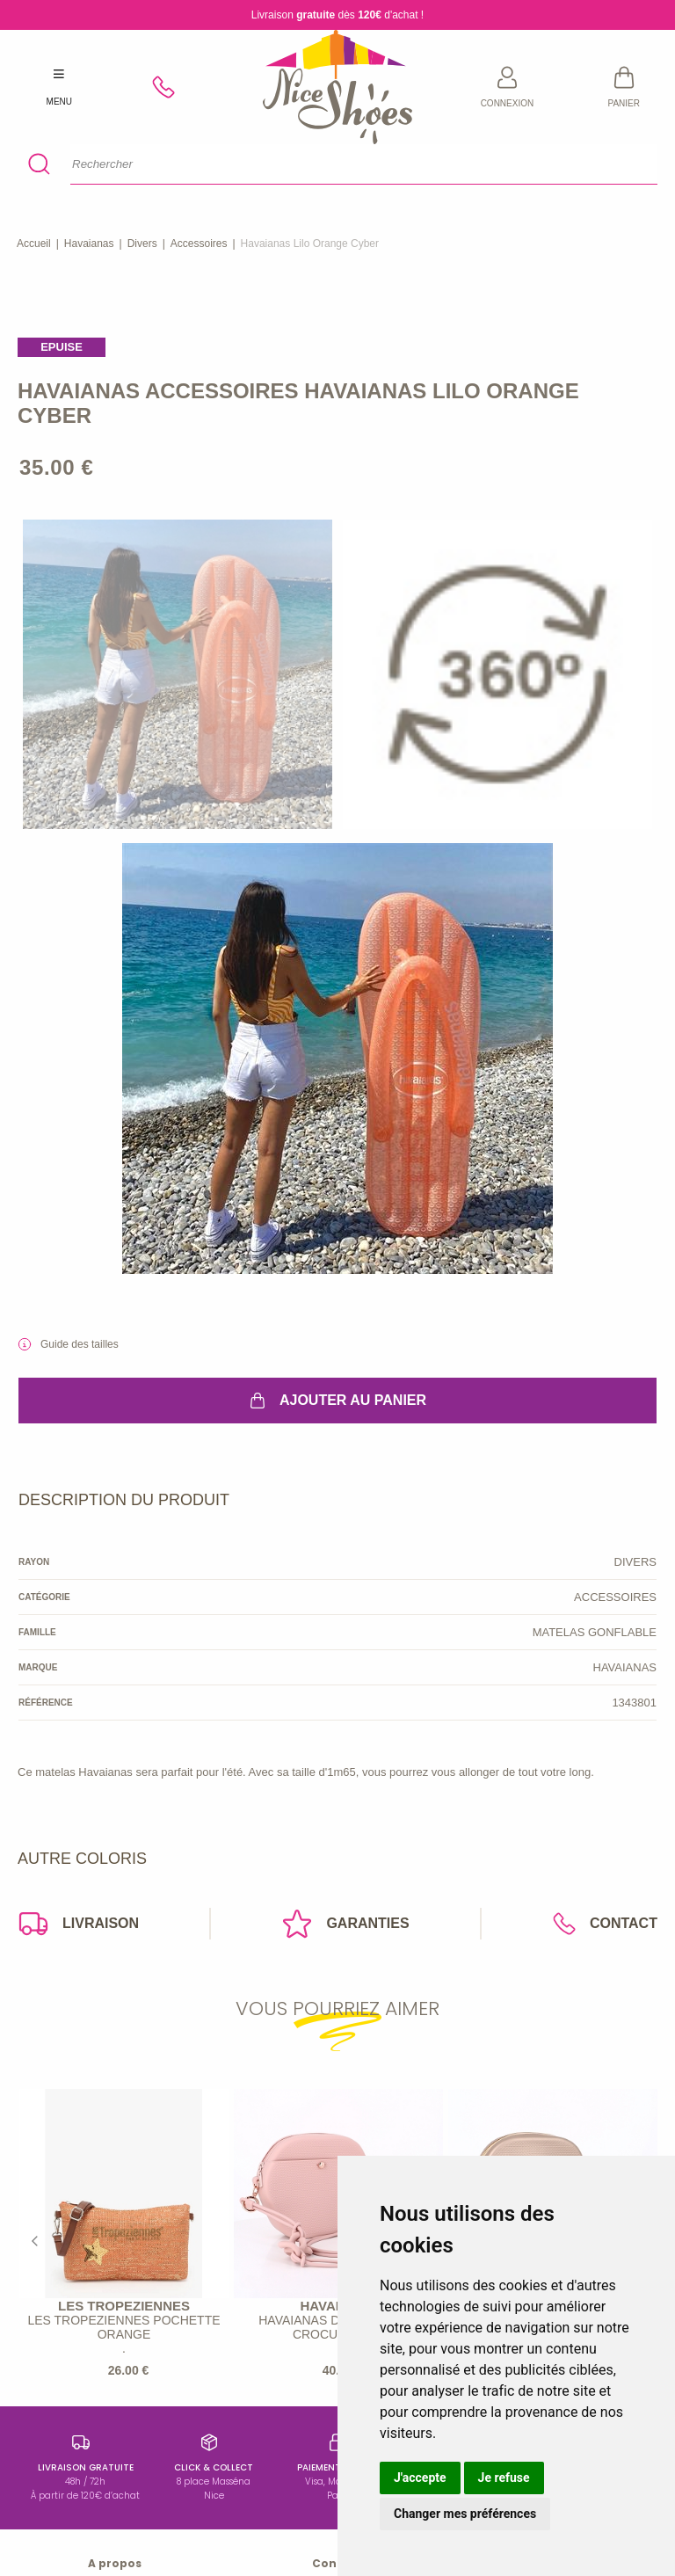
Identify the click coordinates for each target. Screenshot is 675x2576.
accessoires (199, 243)
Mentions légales (115, 2451)
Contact (604, 1923)
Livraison (78, 1923)
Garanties (345, 1923)
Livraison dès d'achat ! (337, 15)
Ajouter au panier (337, 1400)
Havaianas (89, 243)
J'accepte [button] (420, 2477)
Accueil (34, 243)
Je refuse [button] (504, 2477)
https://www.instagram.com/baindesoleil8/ (115, 2395)
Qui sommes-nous (114, 2423)
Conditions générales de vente (115, 2479)
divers (142, 243)
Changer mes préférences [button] (465, 2514)
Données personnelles (114, 2507)
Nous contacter (114, 2535)
